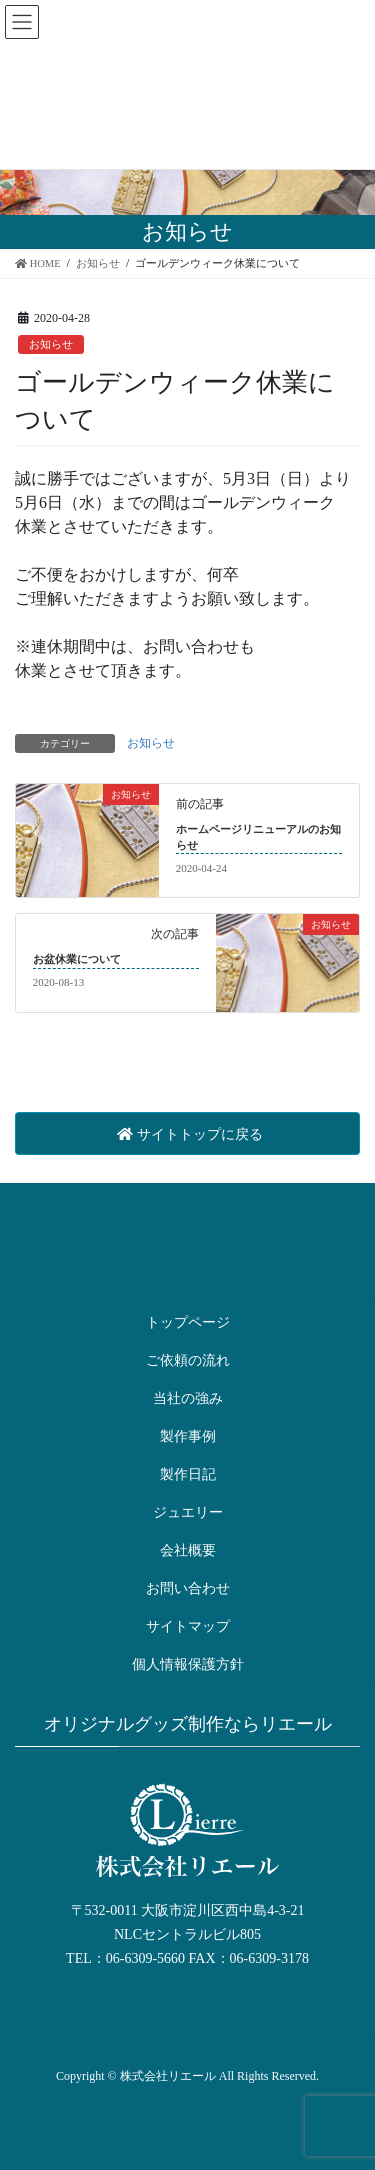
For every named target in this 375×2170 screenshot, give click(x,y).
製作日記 (188, 1474)
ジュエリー (188, 1512)
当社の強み (188, 1398)
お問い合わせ (188, 1588)
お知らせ (51, 344)
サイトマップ (188, 1626)
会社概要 (188, 1550)
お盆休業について (77, 959)
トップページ (188, 1322)
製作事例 (188, 1436)
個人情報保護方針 (188, 1664)
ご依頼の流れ (188, 1360)
